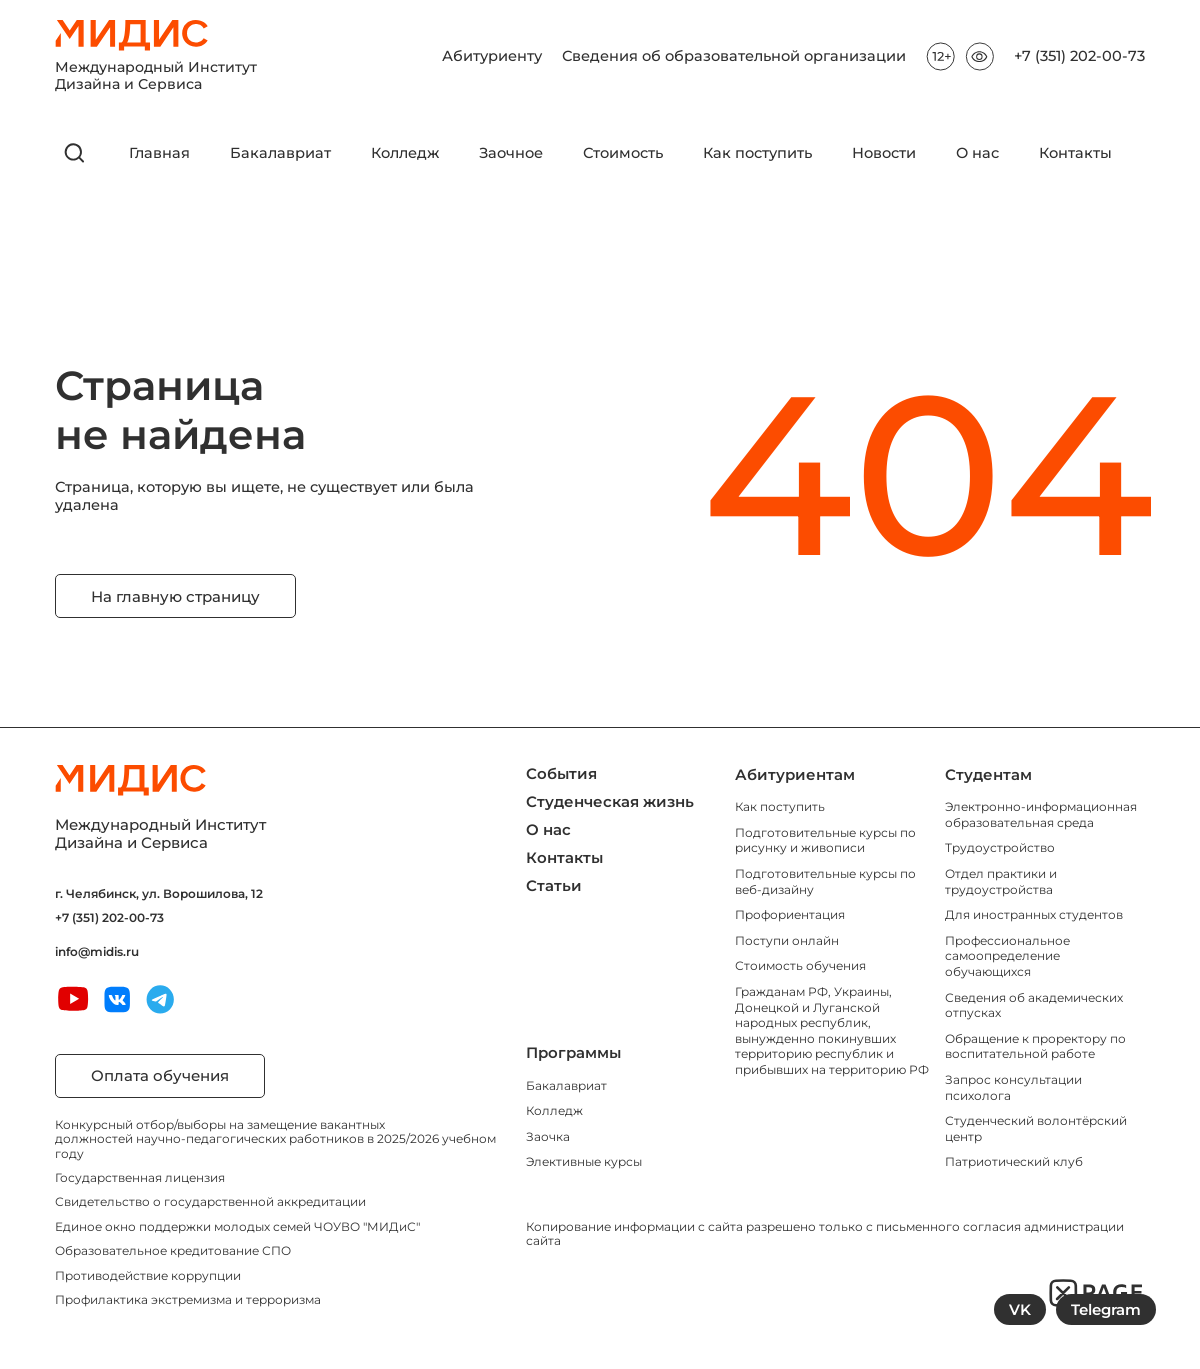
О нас (977, 153)
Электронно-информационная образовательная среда (1041, 814)
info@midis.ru (97, 952)
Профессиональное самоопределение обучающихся (1007, 956)
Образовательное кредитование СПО (173, 1250)
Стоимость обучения (800, 965)
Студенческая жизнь (610, 801)
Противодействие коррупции (148, 1275)
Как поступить (757, 153)
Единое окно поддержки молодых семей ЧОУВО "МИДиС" (237, 1226)
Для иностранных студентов (1034, 914)
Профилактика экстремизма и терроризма (188, 1299)
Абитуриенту (492, 56)
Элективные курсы (584, 1161)
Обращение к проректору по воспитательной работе (1035, 1046)
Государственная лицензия (140, 1177)
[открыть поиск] (75, 153)
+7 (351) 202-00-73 (1079, 56)
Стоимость (623, 153)
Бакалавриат (280, 153)
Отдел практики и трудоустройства (1001, 881)
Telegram (1106, 1309)
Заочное (511, 153)
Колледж (405, 153)
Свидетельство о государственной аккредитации (210, 1201)
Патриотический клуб (1014, 1161)
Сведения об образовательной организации (734, 56)
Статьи (554, 885)
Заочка (548, 1136)
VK (1020, 1309)
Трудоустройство (1000, 847)
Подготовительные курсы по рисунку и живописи (825, 840)
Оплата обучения (160, 1075)
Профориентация (790, 914)
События (561, 773)
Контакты (1075, 153)
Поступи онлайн (787, 940)
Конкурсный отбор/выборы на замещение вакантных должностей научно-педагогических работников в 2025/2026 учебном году (275, 1139)
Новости (884, 153)
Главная (159, 153)
